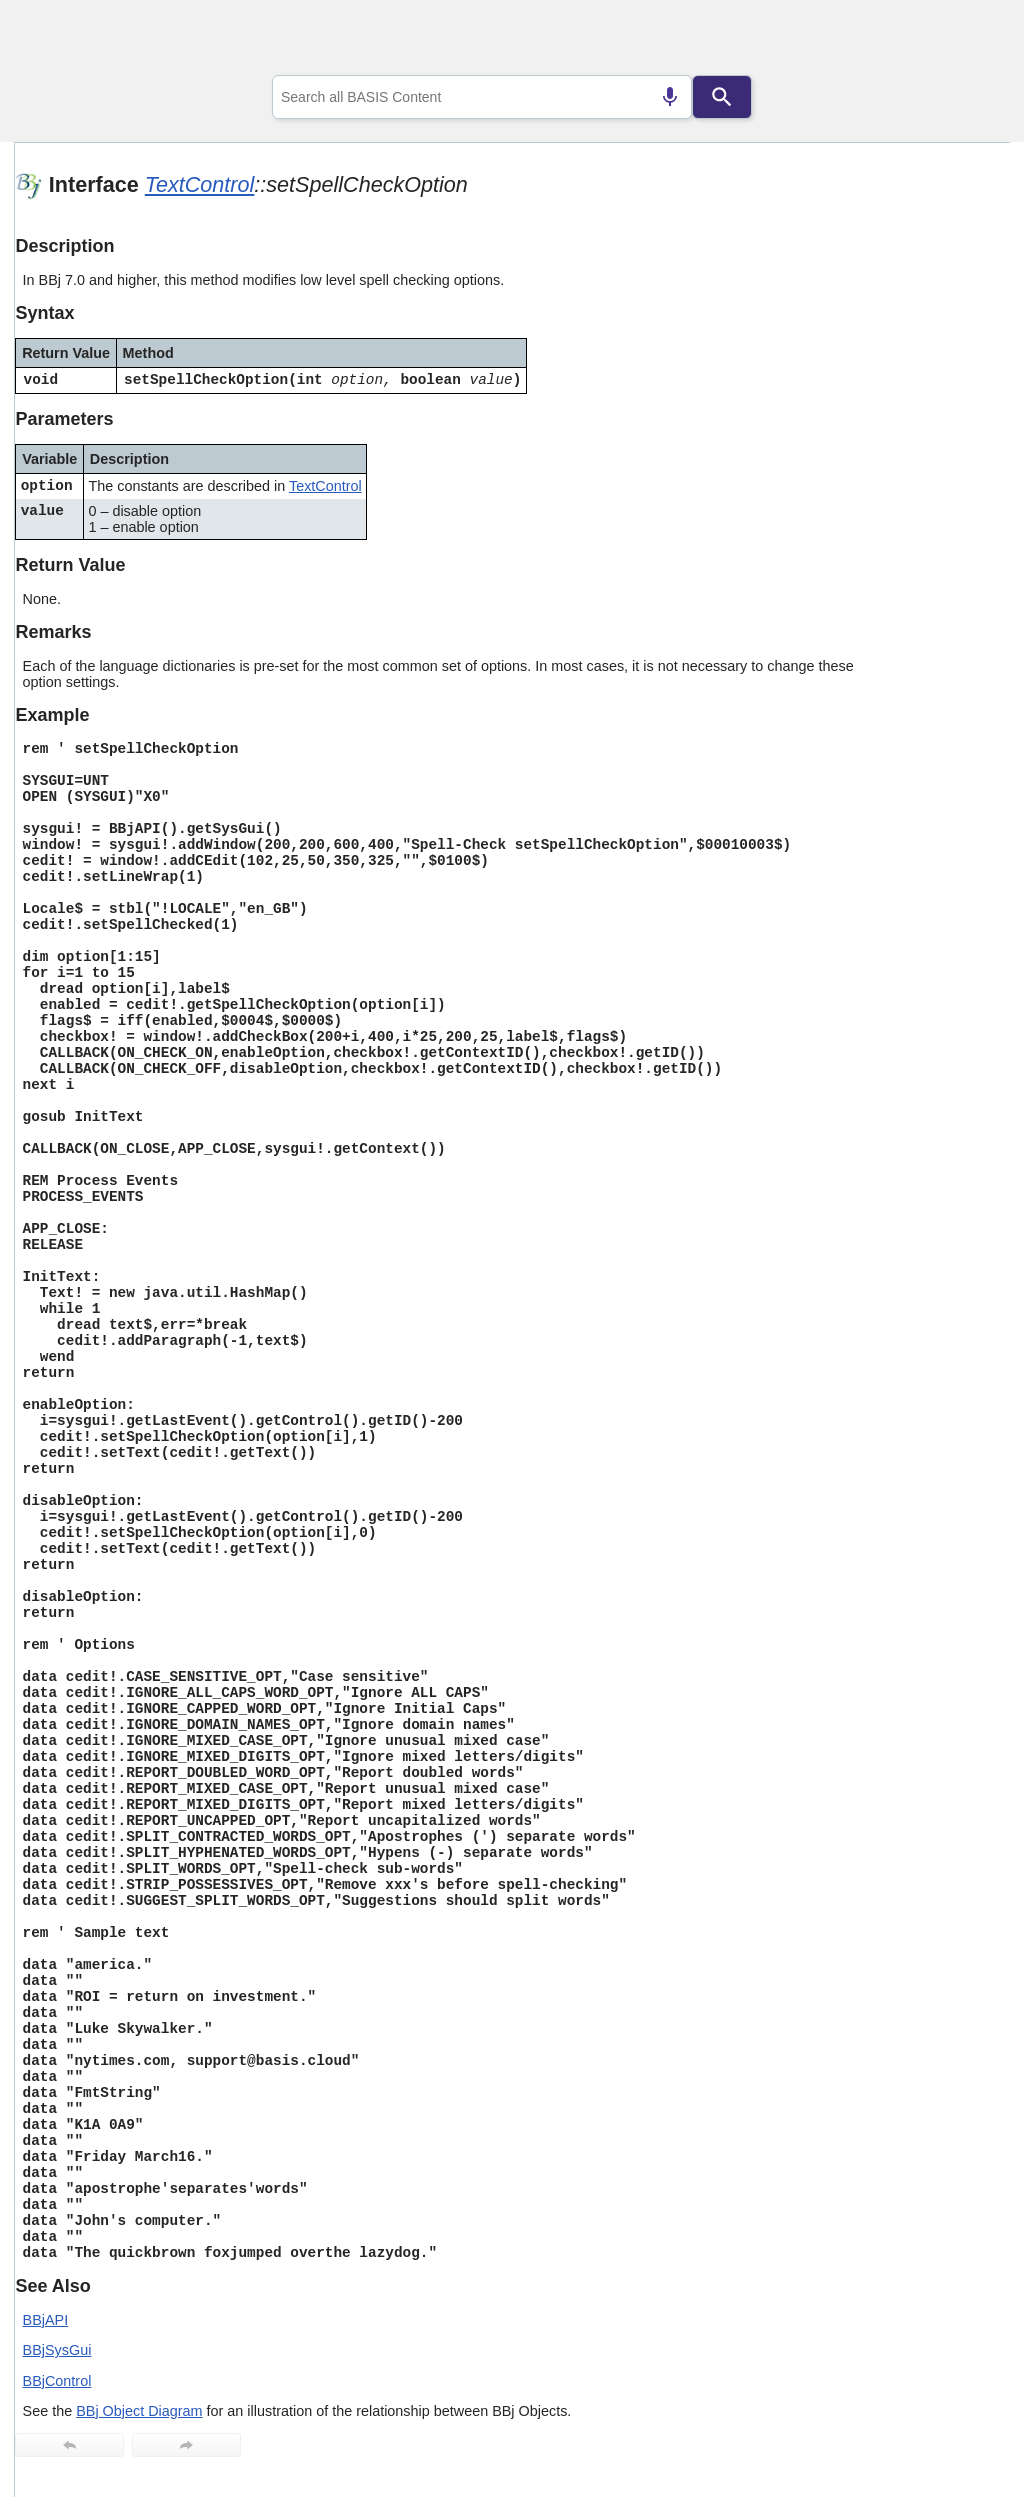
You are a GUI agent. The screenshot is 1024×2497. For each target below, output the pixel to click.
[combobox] (482, 97)
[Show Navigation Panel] (969, 41)
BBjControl (57, 2381)
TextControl (200, 184)
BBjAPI (46, 2320)
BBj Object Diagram (139, 2411)
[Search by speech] (670, 97)
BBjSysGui (57, 2350)
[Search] (722, 97)
